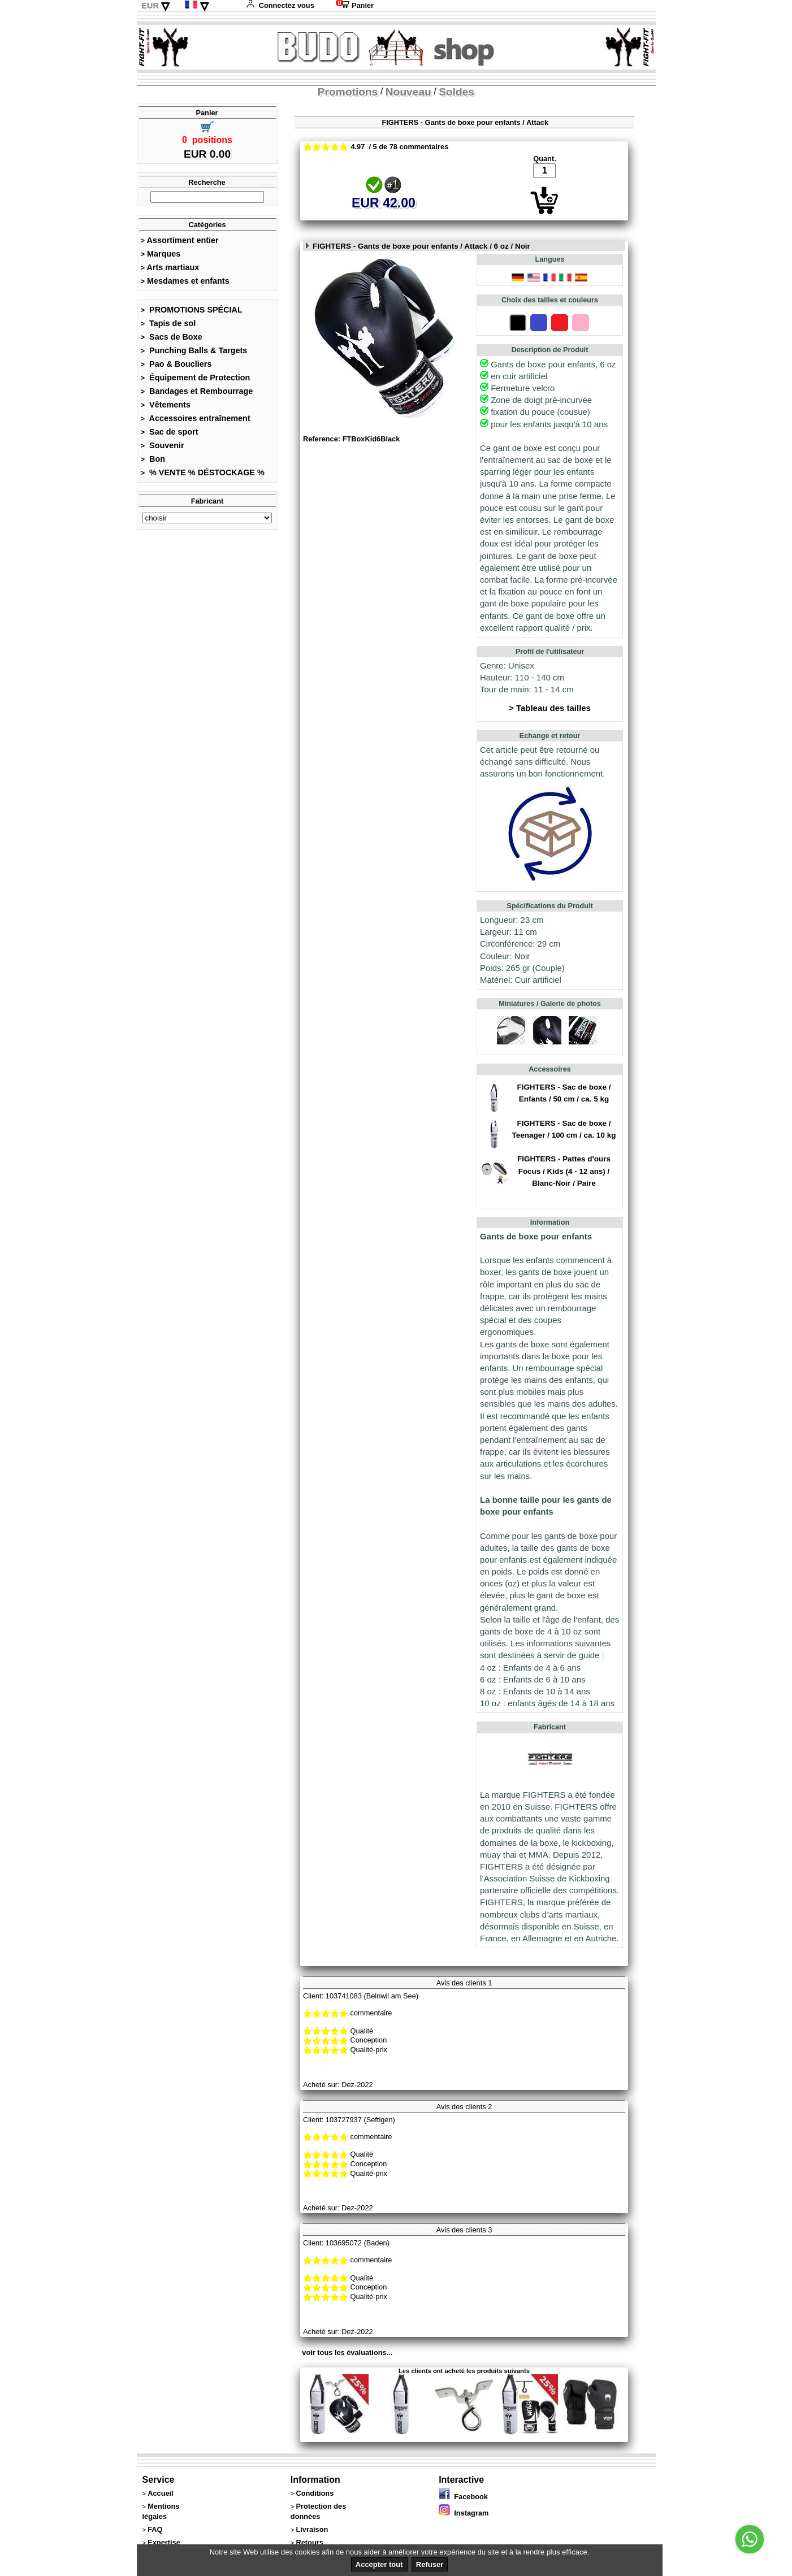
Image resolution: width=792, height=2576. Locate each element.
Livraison (312, 2529)
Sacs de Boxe (171, 336)
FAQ (155, 2529)
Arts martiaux (170, 267)
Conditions (315, 2493)
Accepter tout (379, 2564)
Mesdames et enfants (185, 280)
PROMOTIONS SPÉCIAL (192, 309)
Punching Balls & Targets (194, 350)
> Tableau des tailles (550, 708)
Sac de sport (169, 431)
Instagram (463, 2513)
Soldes (456, 92)
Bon (153, 458)
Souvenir (162, 445)
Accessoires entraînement (195, 418)
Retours (309, 2542)
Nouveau (408, 92)
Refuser (429, 2564)
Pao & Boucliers (176, 363)
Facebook (463, 2496)
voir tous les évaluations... (347, 2352)
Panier (355, 5)
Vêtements (166, 404)
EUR (149, 5)
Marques (161, 253)
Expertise (164, 2542)
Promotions (348, 92)
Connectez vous (280, 5)
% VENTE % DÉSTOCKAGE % (203, 472)
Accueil (161, 2493)
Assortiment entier (180, 240)
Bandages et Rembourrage (197, 391)
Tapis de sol (168, 323)
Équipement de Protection (195, 377)
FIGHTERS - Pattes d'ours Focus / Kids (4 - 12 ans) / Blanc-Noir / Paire (564, 1171)
